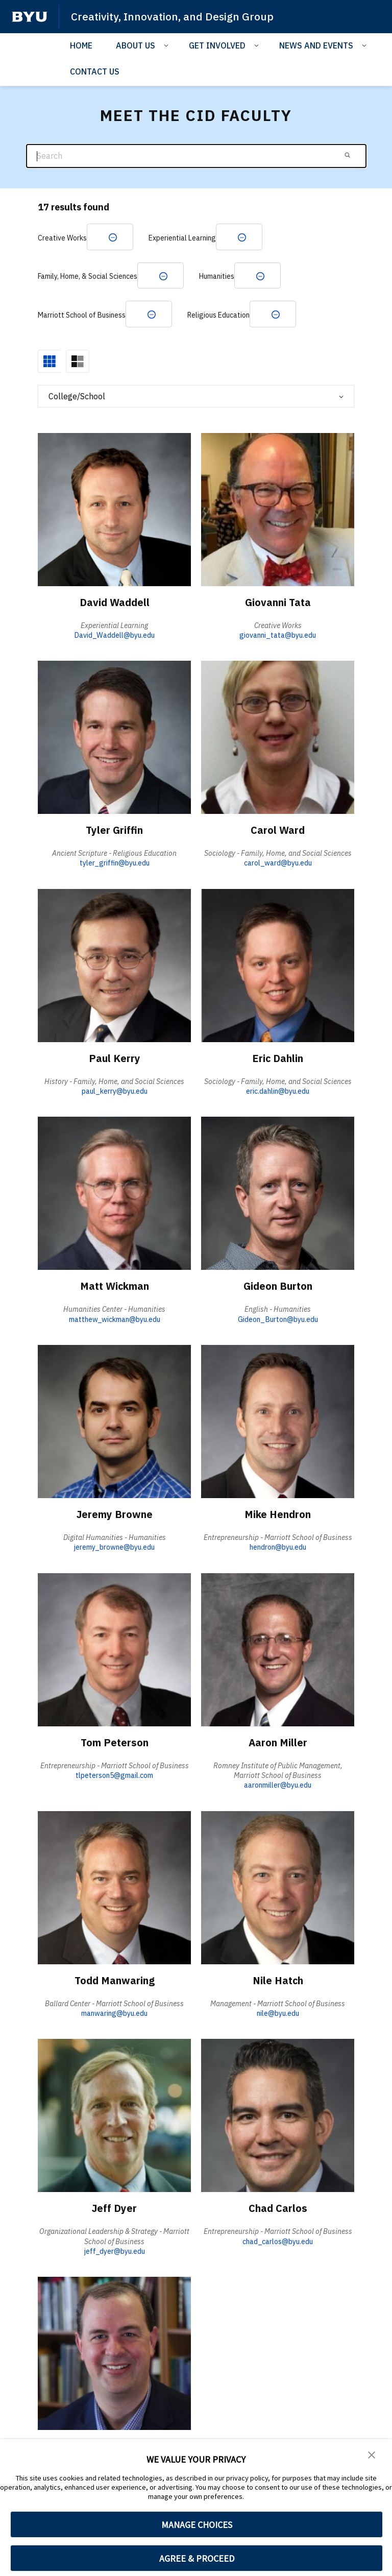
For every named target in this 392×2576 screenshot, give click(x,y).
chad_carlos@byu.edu (277, 2242)
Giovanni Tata (277, 603)
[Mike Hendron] (277, 1421)
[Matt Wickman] (114, 1194)
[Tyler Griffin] (114, 737)
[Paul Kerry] (114, 965)
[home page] (29, 17)
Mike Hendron (277, 1515)
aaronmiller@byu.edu (277, 1786)
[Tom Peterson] (114, 1650)
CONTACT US (94, 71)
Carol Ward (278, 831)
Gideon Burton (278, 1287)
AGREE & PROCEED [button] (196, 2558)
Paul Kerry (114, 1059)
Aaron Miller (277, 1743)
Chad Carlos (278, 2209)
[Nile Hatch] (277, 1888)
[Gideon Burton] (277, 1194)
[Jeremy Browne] (114, 1421)
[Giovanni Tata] (277, 510)
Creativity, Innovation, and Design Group (173, 16)
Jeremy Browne (114, 1515)
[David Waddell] (114, 510)
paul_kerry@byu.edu (115, 1092)
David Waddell (115, 603)
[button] (371, 2454)
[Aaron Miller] (277, 1650)
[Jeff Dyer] (114, 2115)
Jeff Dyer (114, 2209)
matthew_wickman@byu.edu (114, 1320)
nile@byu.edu (278, 2013)
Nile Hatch (278, 1981)
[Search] (196, 156)
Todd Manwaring (114, 1981)
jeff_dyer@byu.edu (114, 2251)
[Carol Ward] (277, 737)
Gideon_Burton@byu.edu (278, 1320)
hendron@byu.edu (278, 1548)
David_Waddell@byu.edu (114, 635)
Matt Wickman (114, 1287)
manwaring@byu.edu (114, 2013)
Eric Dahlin (278, 1059)
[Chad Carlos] (277, 2115)
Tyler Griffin (114, 831)
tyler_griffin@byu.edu (115, 864)
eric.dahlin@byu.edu (277, 1092)
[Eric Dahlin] (277, 965)
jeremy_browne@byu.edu (114, 1548)
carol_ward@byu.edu (278, 864)
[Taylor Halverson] (114, 2353)
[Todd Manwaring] (114, 1888)
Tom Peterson (114, 1743)
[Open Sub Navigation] (168, 45)
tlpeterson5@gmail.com (114, 1776)
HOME (81, 45)
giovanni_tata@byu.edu (277, 635)
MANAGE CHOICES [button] (196, 2525)
